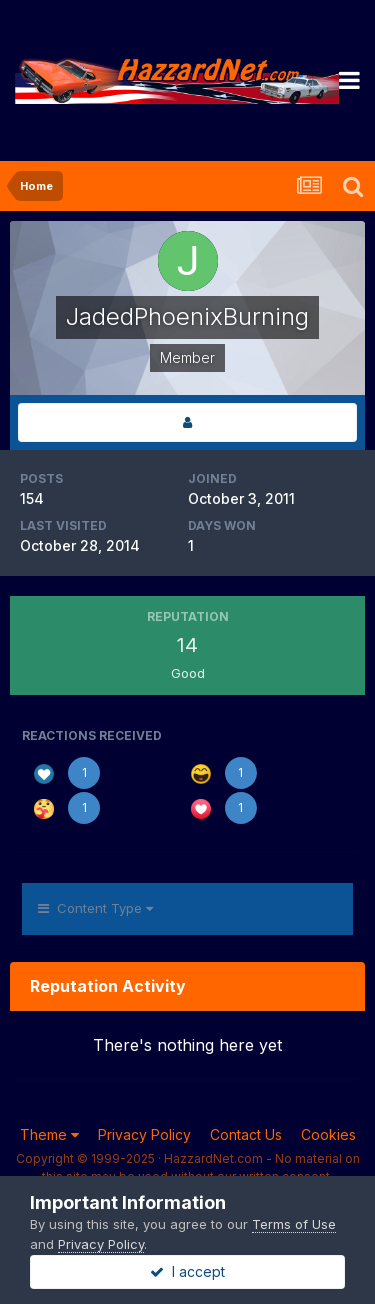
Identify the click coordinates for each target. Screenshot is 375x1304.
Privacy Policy (144, 1134)
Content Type (95, 908)
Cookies (328, 1134)
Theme (49, 1134)
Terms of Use (294, 1224)
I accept (187, 1271)
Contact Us (246, 1134)
